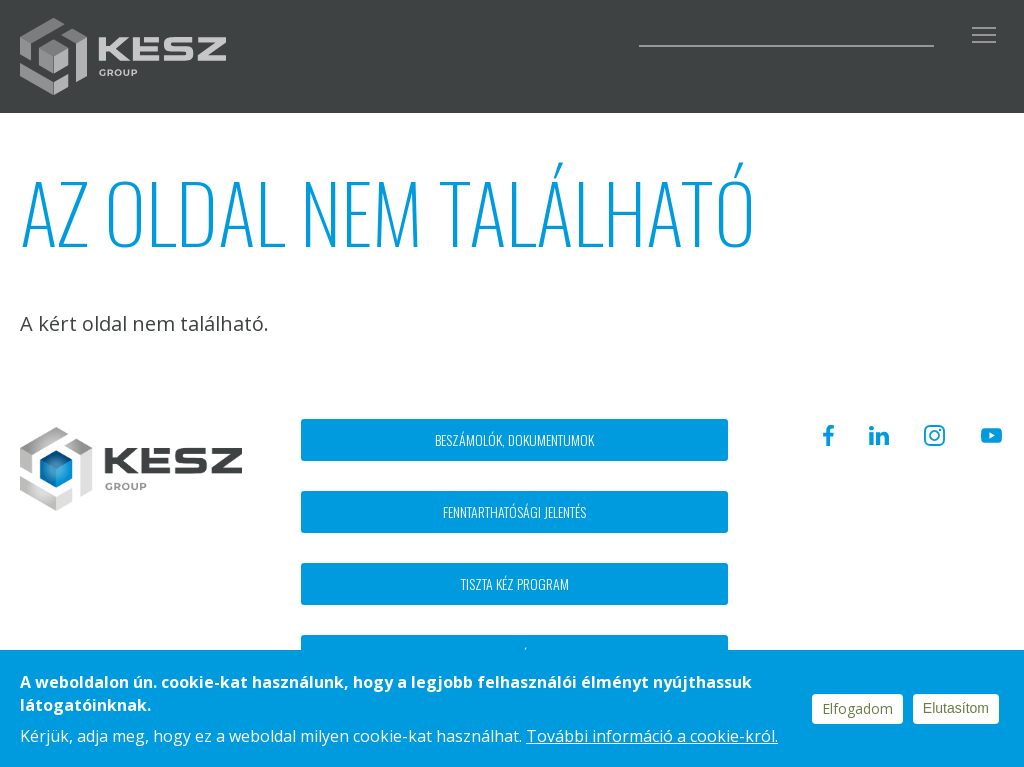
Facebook (435, 31)
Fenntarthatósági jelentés (514, 511)
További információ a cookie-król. (652, 736)
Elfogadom (857, 708)
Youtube (598, 31)
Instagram (541, 31)
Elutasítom (956, 708)
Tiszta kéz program (515, 583)
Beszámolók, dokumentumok (514, 439)
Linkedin (486, 31)
